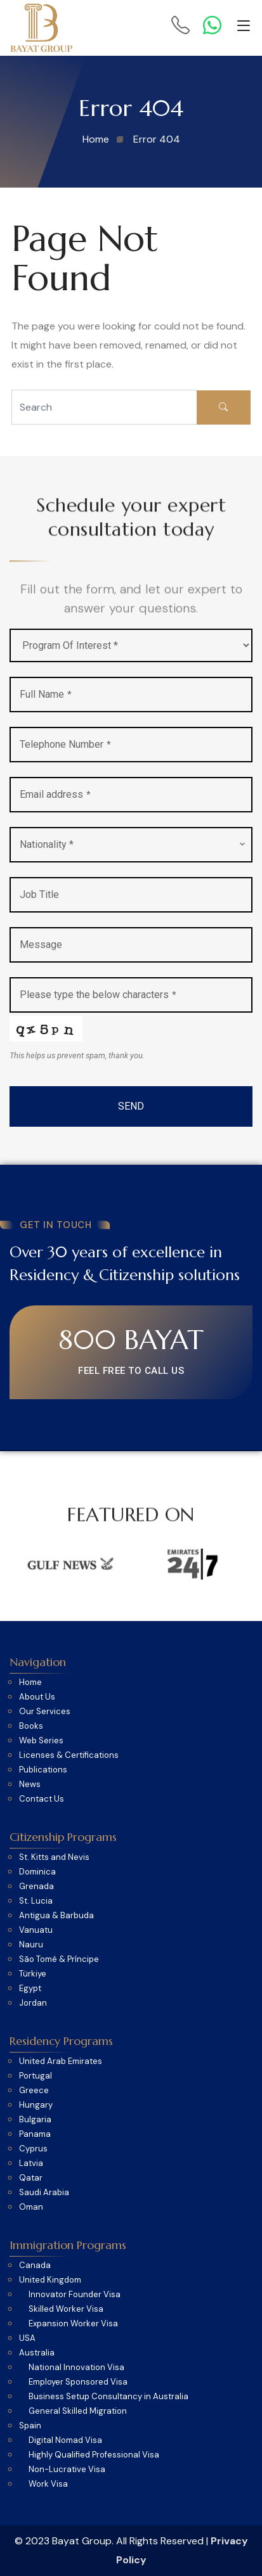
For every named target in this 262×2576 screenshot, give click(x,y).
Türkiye (32, 1974)
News (30, 1784)
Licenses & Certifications (69, 1755)
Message (41, 945)
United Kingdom (50, 2280)
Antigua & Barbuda (56, 1915)
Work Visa (48, 2484)
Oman (31, 2207)
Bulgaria (35, 2119)
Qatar (31, 2178)
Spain (30, 2425)
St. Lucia (36, 1901)
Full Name (46, 694)
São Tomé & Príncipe (59, 1959)
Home (30, 1682)
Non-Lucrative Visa (67, 2469)
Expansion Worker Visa (73, 2323)
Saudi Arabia (44, 2192)
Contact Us (41, 1799)
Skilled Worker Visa (66, 2309)
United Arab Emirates (60, 2061)
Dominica (37, 1872)
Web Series (41, 1740)
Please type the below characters (98, 995)
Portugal (35, 2076)
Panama (35, 2134)
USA (27, 2338)
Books (31, 1726)
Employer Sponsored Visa (78, 2382)
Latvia (31, 2163)
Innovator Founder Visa (75, 2294)
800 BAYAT (131, 1340)
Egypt (30, 1988)
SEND (131, 1106)
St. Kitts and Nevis (54, 1857)
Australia (37, 2353)
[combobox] (131, 844)
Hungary (36, 2105)
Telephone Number (65, 744)
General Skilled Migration (78, 2411)
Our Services (44, 1711)
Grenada (36, 1886)
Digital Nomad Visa (65, 2440)
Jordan (33, 2003)
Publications (43, 1769)
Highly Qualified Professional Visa (94, 2455)
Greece (34, 2090)
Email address (55, 794)
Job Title (39, 894)
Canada (35, 2265)
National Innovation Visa (76, 2367)
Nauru (31, 1944)
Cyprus (33, 2148)
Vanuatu (36, 1930)
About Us (37, 1697)
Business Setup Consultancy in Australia (108, 2396)
